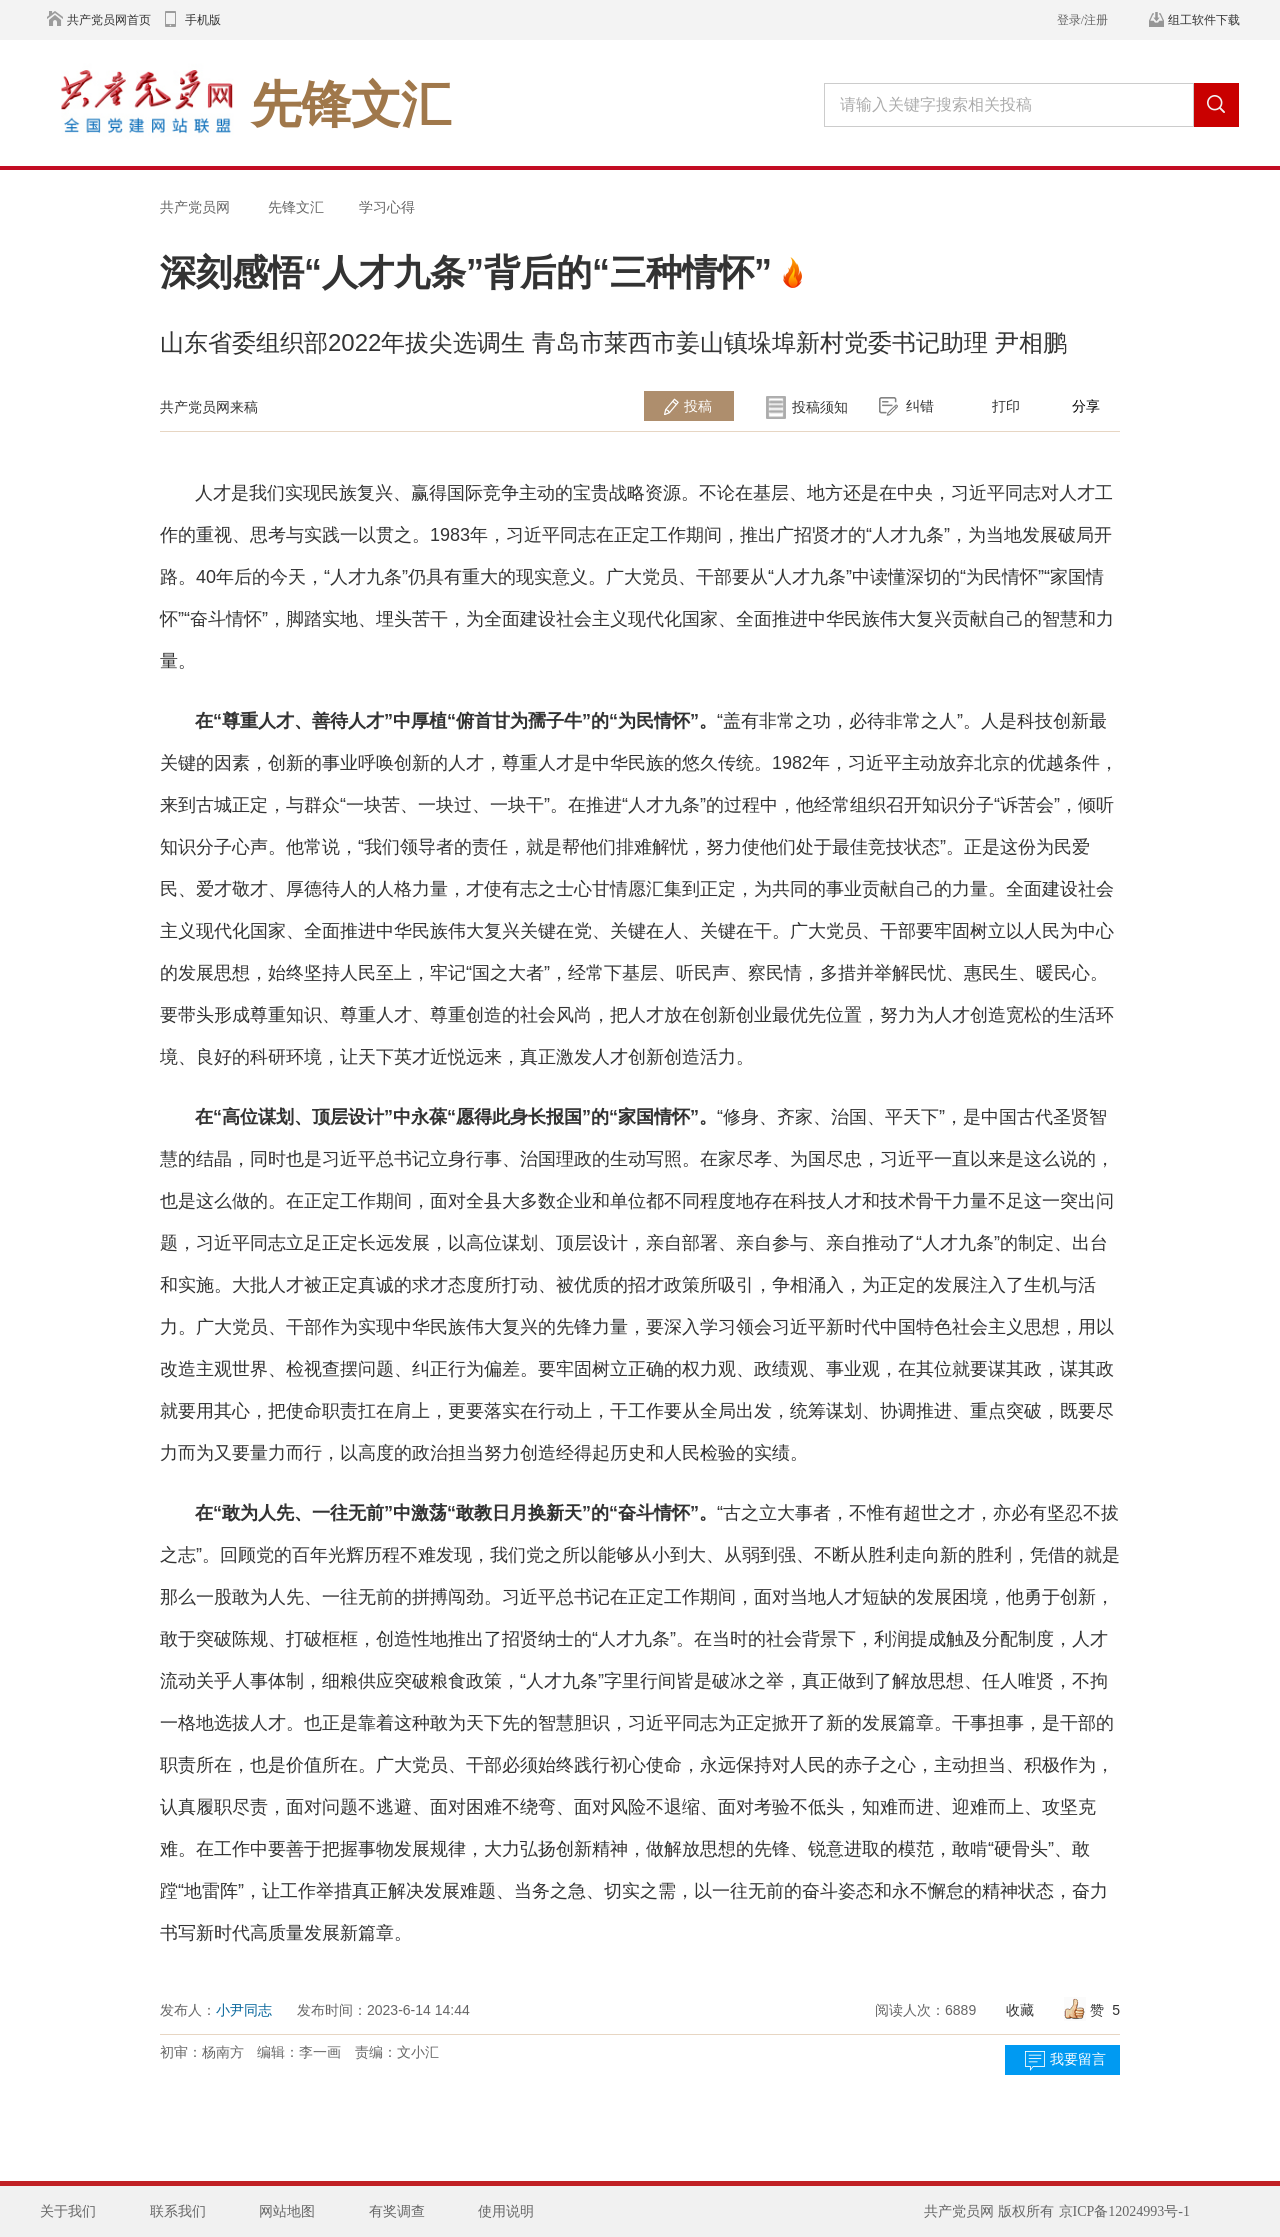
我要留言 (1078, 2059)
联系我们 (178, 2211)
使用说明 (506, 2211)
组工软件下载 (1204, 20)
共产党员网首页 (109, 20)
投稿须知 (820, 407)
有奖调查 (397, 2211)
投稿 (698, 406)
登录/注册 (1082, 20)
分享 (1086, 406)
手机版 (203, 20)
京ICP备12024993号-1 (1124, 2211)
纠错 (920, 406)
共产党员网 (195, 207)
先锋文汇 (296, 207)
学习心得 (387, 207)
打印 (1006, 406)
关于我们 (68, 2211)
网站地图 (287, 2211)
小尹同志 (244, 2010)
